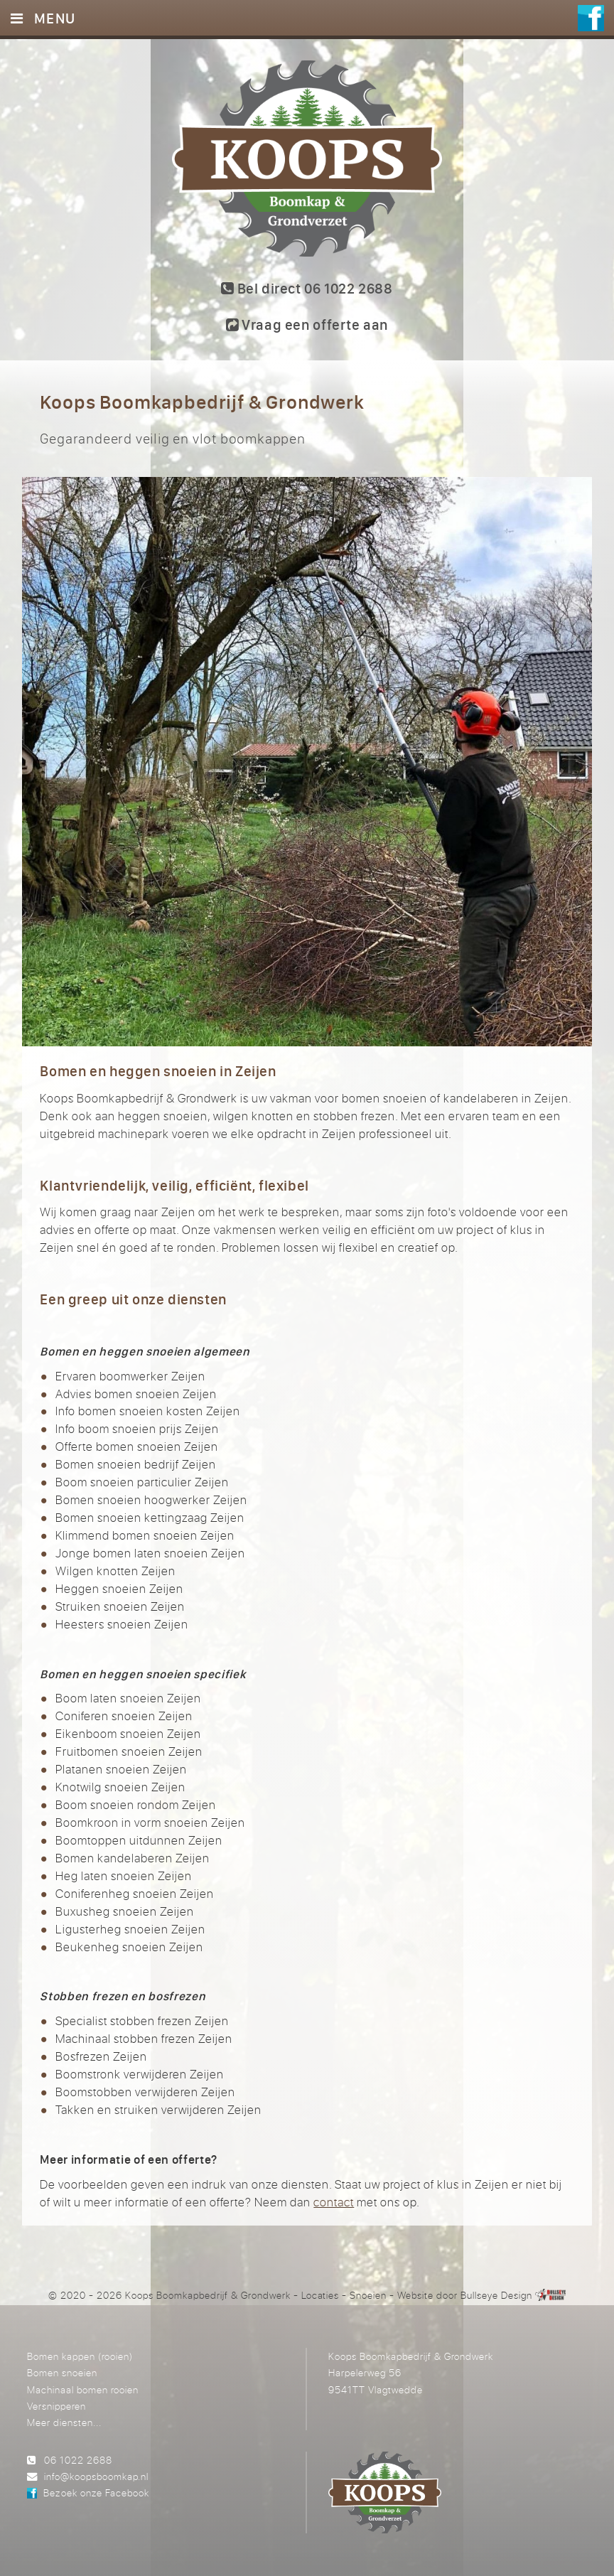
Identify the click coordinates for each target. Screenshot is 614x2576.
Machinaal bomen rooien (83, 2389)
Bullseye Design (496, 2295)
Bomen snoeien (62, 2372)
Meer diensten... (64, 2422)
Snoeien (368, 2295)
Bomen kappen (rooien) (80, 2356)
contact (333, 2202)
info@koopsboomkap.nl (96, 2476)
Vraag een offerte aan (307, 324)
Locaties (320, 2295)
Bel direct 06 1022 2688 (306, 288)
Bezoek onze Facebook (96, 2492)
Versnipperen (56, 2406)
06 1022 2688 (78, 2460)
